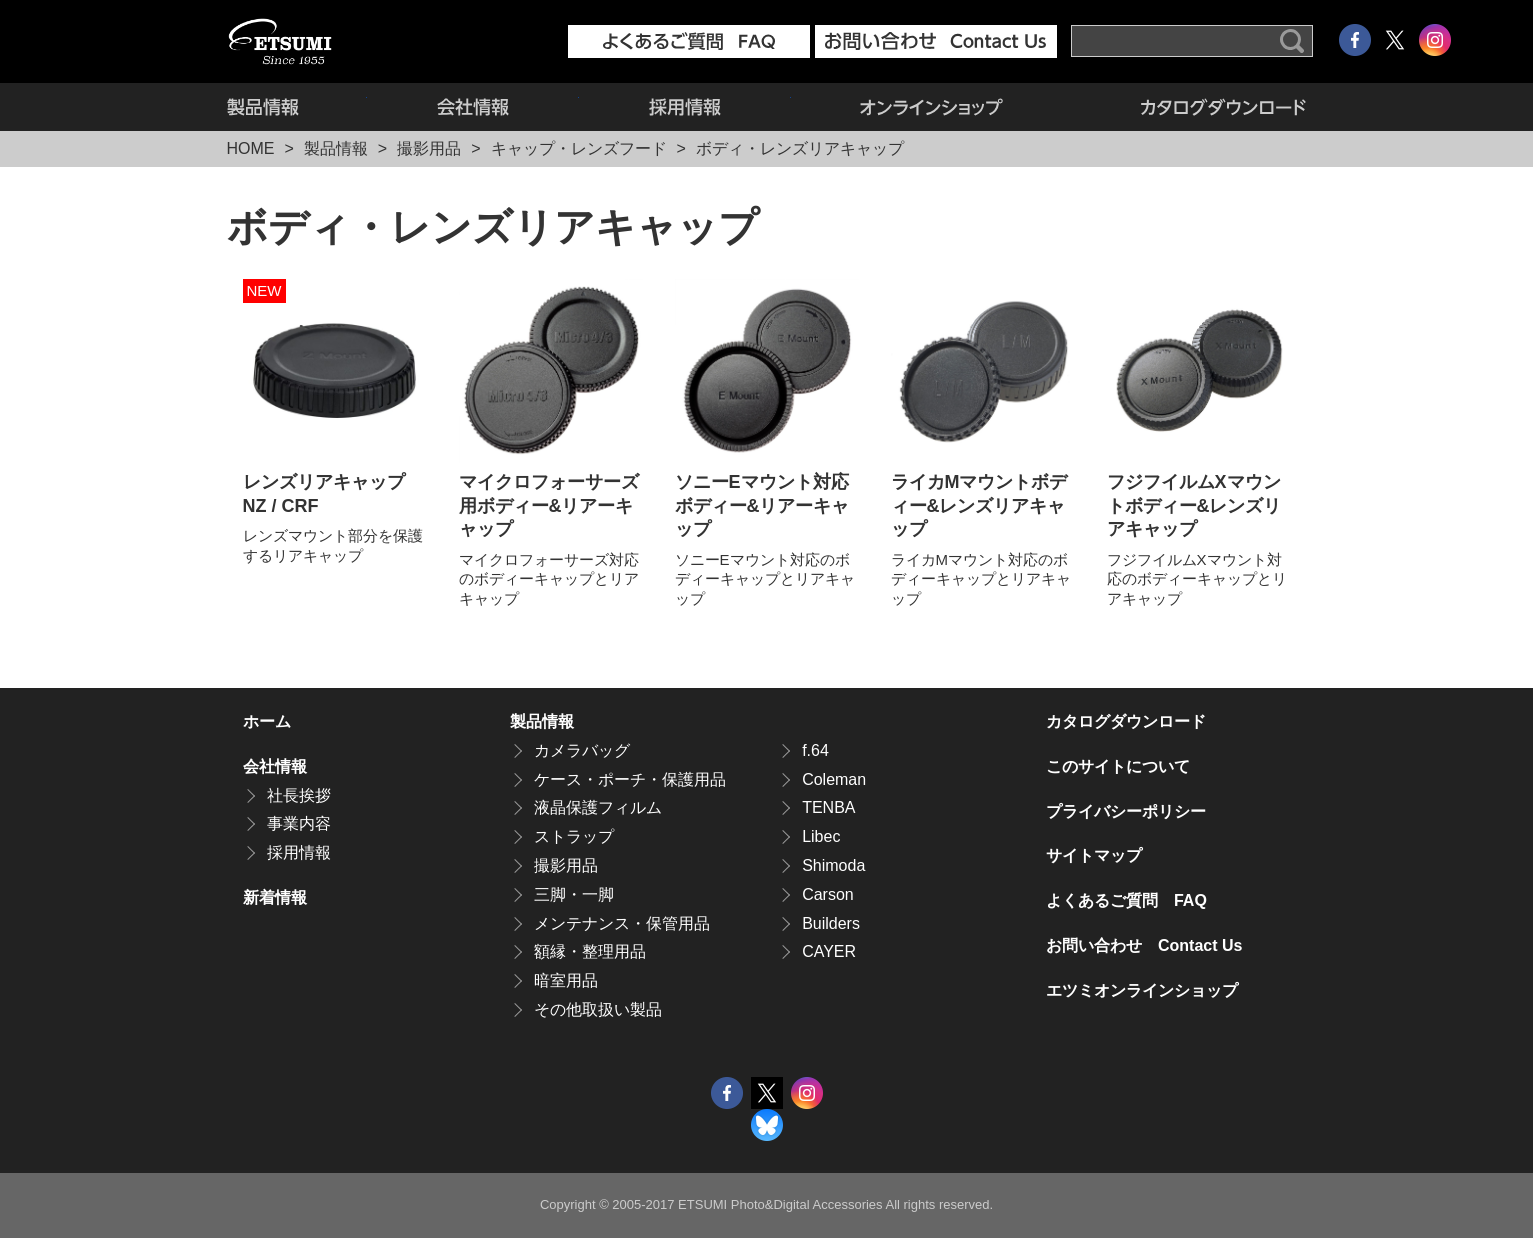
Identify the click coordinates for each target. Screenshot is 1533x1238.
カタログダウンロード (1189, 107)
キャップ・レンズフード (579, 148)
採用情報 (685, 107)
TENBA (828, 807)
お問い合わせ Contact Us (1144, 945)
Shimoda (833, 865)
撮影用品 (429, 148)
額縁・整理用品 (590, 951)
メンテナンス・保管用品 (622, 923)
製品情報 (297, 107)
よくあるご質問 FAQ (1126, 900)
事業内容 (299, 823)
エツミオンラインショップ (932, 107)
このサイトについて (1118, 766)
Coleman (834, 779)
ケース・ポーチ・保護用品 (630, 779)
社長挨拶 (299, 795)
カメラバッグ (582, 750)
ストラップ (574, 836)
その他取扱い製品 (598, 1009)
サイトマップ (1094, 855)
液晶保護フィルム (598, 807)
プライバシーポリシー (1126, 811)
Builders (831, 923)
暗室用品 (566, 980)
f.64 (815, 750)
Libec (821, 836)
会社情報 (473, 107)
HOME (251, 148)
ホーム (267, 721)
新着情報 (275, 897)
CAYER (829, 951)
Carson (828, 894)
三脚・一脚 (574, 894)
